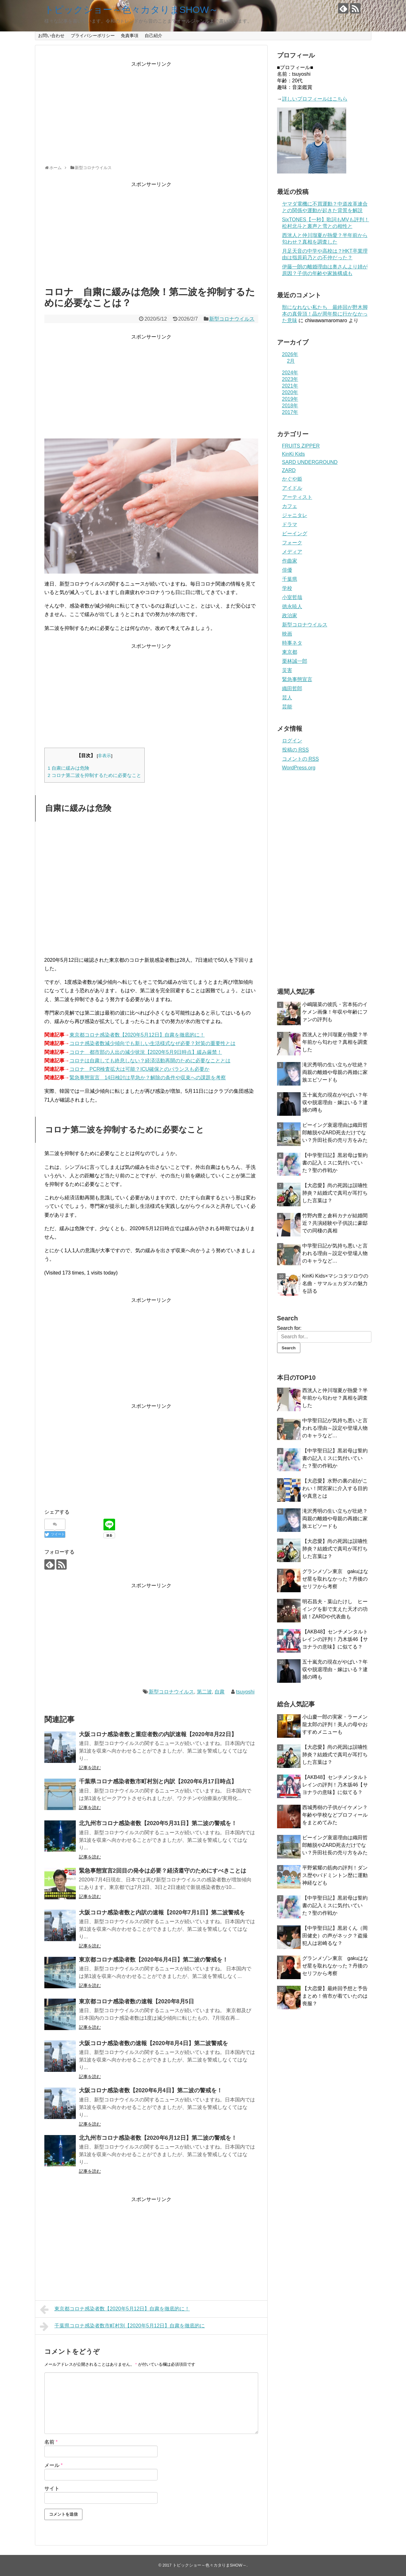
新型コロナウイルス (231, 319)
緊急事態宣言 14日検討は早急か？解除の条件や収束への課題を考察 (148, 1077)
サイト (51, 2488)
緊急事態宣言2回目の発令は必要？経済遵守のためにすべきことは (162, 1871)
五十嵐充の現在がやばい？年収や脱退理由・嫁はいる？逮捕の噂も (335, 1102)
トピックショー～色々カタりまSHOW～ (131, 9)
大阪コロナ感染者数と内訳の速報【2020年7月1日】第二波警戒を (162, 1912)
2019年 (290, 399)
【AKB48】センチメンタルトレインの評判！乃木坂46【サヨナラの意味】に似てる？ (335, 1639)
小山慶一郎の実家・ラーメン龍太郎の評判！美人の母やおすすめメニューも (335, 1724)
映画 (287, 633)
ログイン (292, 740)
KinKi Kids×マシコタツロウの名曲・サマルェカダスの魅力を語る (335, 1283)
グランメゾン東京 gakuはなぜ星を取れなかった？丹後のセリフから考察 (335, 1579)
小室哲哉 (292, 597)
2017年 (290, 412)
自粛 (219, 1691)
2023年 (290, 379)
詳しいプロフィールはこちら (315, 99)
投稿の (295, 749)
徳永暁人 (292, 606)
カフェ (289, 506)
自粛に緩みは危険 (69, 768)
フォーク (292, 542)
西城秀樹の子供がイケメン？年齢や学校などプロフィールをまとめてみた (335, 1815)
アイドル (292, 488)
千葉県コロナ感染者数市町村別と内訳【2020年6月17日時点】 (158, 1781)
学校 (287, 588)
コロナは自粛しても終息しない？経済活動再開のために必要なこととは (150, 1060)
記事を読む (90, 1767)
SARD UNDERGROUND (310, 462)
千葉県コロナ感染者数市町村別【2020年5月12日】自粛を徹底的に (122, 2326)
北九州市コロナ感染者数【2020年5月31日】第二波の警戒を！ (158, 1823)
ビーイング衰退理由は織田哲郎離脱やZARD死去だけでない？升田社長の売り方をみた (335, 1132)
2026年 (290, 354)
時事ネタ (292, 643)
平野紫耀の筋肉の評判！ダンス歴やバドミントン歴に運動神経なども (335, 1875)
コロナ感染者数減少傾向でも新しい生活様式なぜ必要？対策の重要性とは (153, 1043)
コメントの (300, 759)
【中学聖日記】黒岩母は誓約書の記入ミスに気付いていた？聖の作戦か (335, 1163)
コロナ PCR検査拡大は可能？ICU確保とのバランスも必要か (139, 1069)
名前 (51, 2442)
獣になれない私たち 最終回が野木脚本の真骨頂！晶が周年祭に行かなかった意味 (325, 314)
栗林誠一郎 (294, 661)
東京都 (289, 652)
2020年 (290, 392)
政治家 (289, 615)
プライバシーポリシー (93, 35)
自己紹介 (153, 35)
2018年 (290, 405)
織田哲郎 (292, 688)
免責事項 (129, 35)
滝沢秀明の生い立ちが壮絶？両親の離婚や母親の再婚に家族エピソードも (335, 1072)
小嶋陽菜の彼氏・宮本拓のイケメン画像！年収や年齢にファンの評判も (335, 1012)
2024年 (290, 372)
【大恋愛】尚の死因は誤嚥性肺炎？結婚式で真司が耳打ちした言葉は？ (335, 1193)
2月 (291, 361)
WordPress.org (298, 767)
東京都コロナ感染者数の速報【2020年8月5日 (136, 2001)
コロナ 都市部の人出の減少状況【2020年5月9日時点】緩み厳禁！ (146, 1052)
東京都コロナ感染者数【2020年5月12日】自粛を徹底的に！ (137, 1035)
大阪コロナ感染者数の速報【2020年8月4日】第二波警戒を (153, 2043)
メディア (292, 551)
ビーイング (294, 533)
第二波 (204, 1691)
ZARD (289, 470)
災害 (287, 670)
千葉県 (289, 579)
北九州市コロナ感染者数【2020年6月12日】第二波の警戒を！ (158, 2138)
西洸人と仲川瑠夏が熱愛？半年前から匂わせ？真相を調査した (335, 1042)
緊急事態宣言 (297, 679)
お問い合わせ (51, 35)
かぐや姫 (292, 479)
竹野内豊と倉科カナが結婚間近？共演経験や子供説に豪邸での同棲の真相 (335, 1223)
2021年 (290, 385)
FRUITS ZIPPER (301, 446)
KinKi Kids (293, 454)
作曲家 (289, 561)
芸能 (287, 706)
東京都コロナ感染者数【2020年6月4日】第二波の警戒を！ (153, 1960)
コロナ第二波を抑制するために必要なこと (95, 775)
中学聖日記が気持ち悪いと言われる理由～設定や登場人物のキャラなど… (335, 1253)
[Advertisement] (151, 112)
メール (53, 2465)
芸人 (287, 697)
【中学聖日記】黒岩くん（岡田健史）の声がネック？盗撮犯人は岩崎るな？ (335, 1935)
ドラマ (289, 524)
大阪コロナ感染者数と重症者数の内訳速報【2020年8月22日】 (158, 1734)
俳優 (287, 570)
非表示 (104, 755)
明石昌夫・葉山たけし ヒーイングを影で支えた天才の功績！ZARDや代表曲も (335, 1609)
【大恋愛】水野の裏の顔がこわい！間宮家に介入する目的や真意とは (335, 1488)
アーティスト (297, 497)
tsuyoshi (245, 1691)
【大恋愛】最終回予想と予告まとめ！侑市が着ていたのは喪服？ (335, 1996)
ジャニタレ (294, 515)
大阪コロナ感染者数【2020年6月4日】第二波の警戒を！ (150, 2090)
